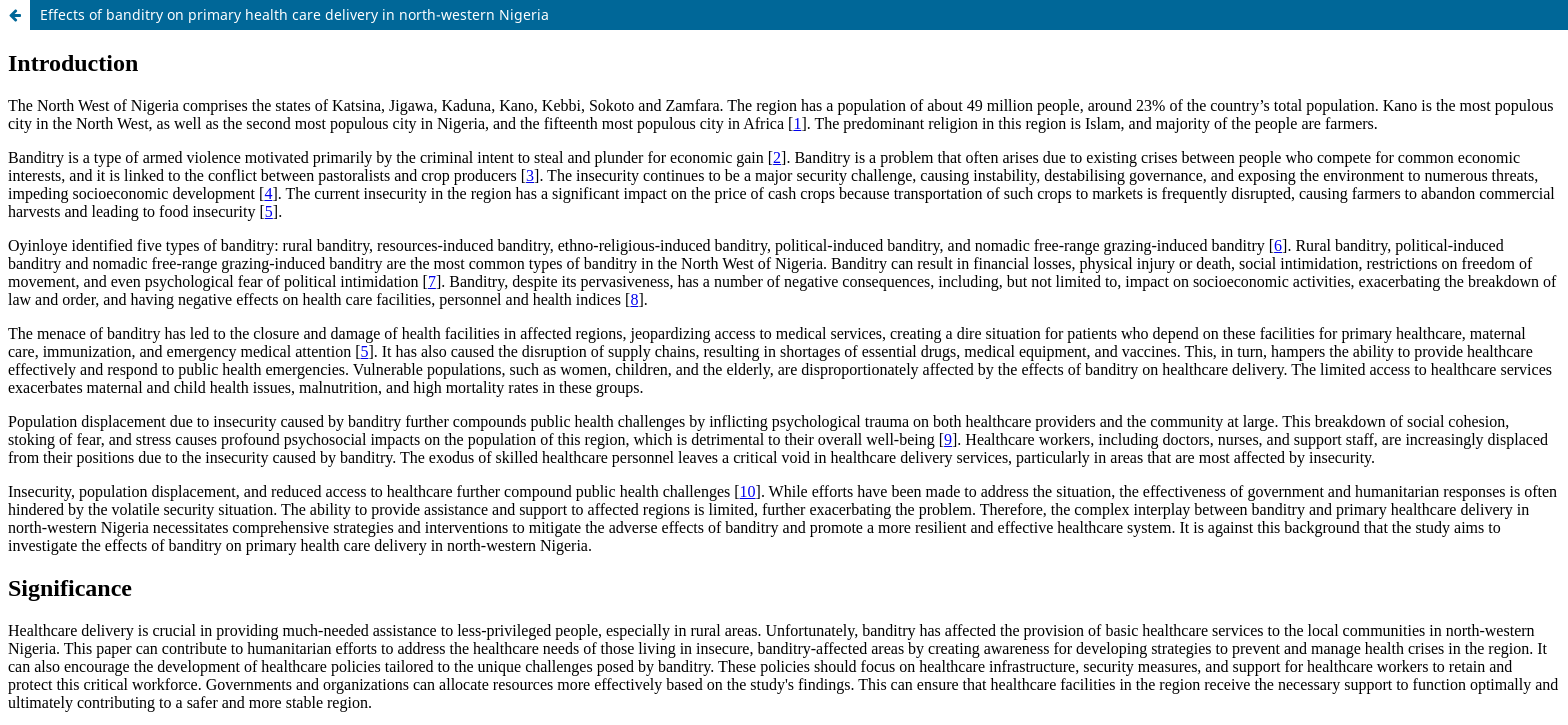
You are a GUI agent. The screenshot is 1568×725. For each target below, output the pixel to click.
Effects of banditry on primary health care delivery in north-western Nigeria (294, 14)
